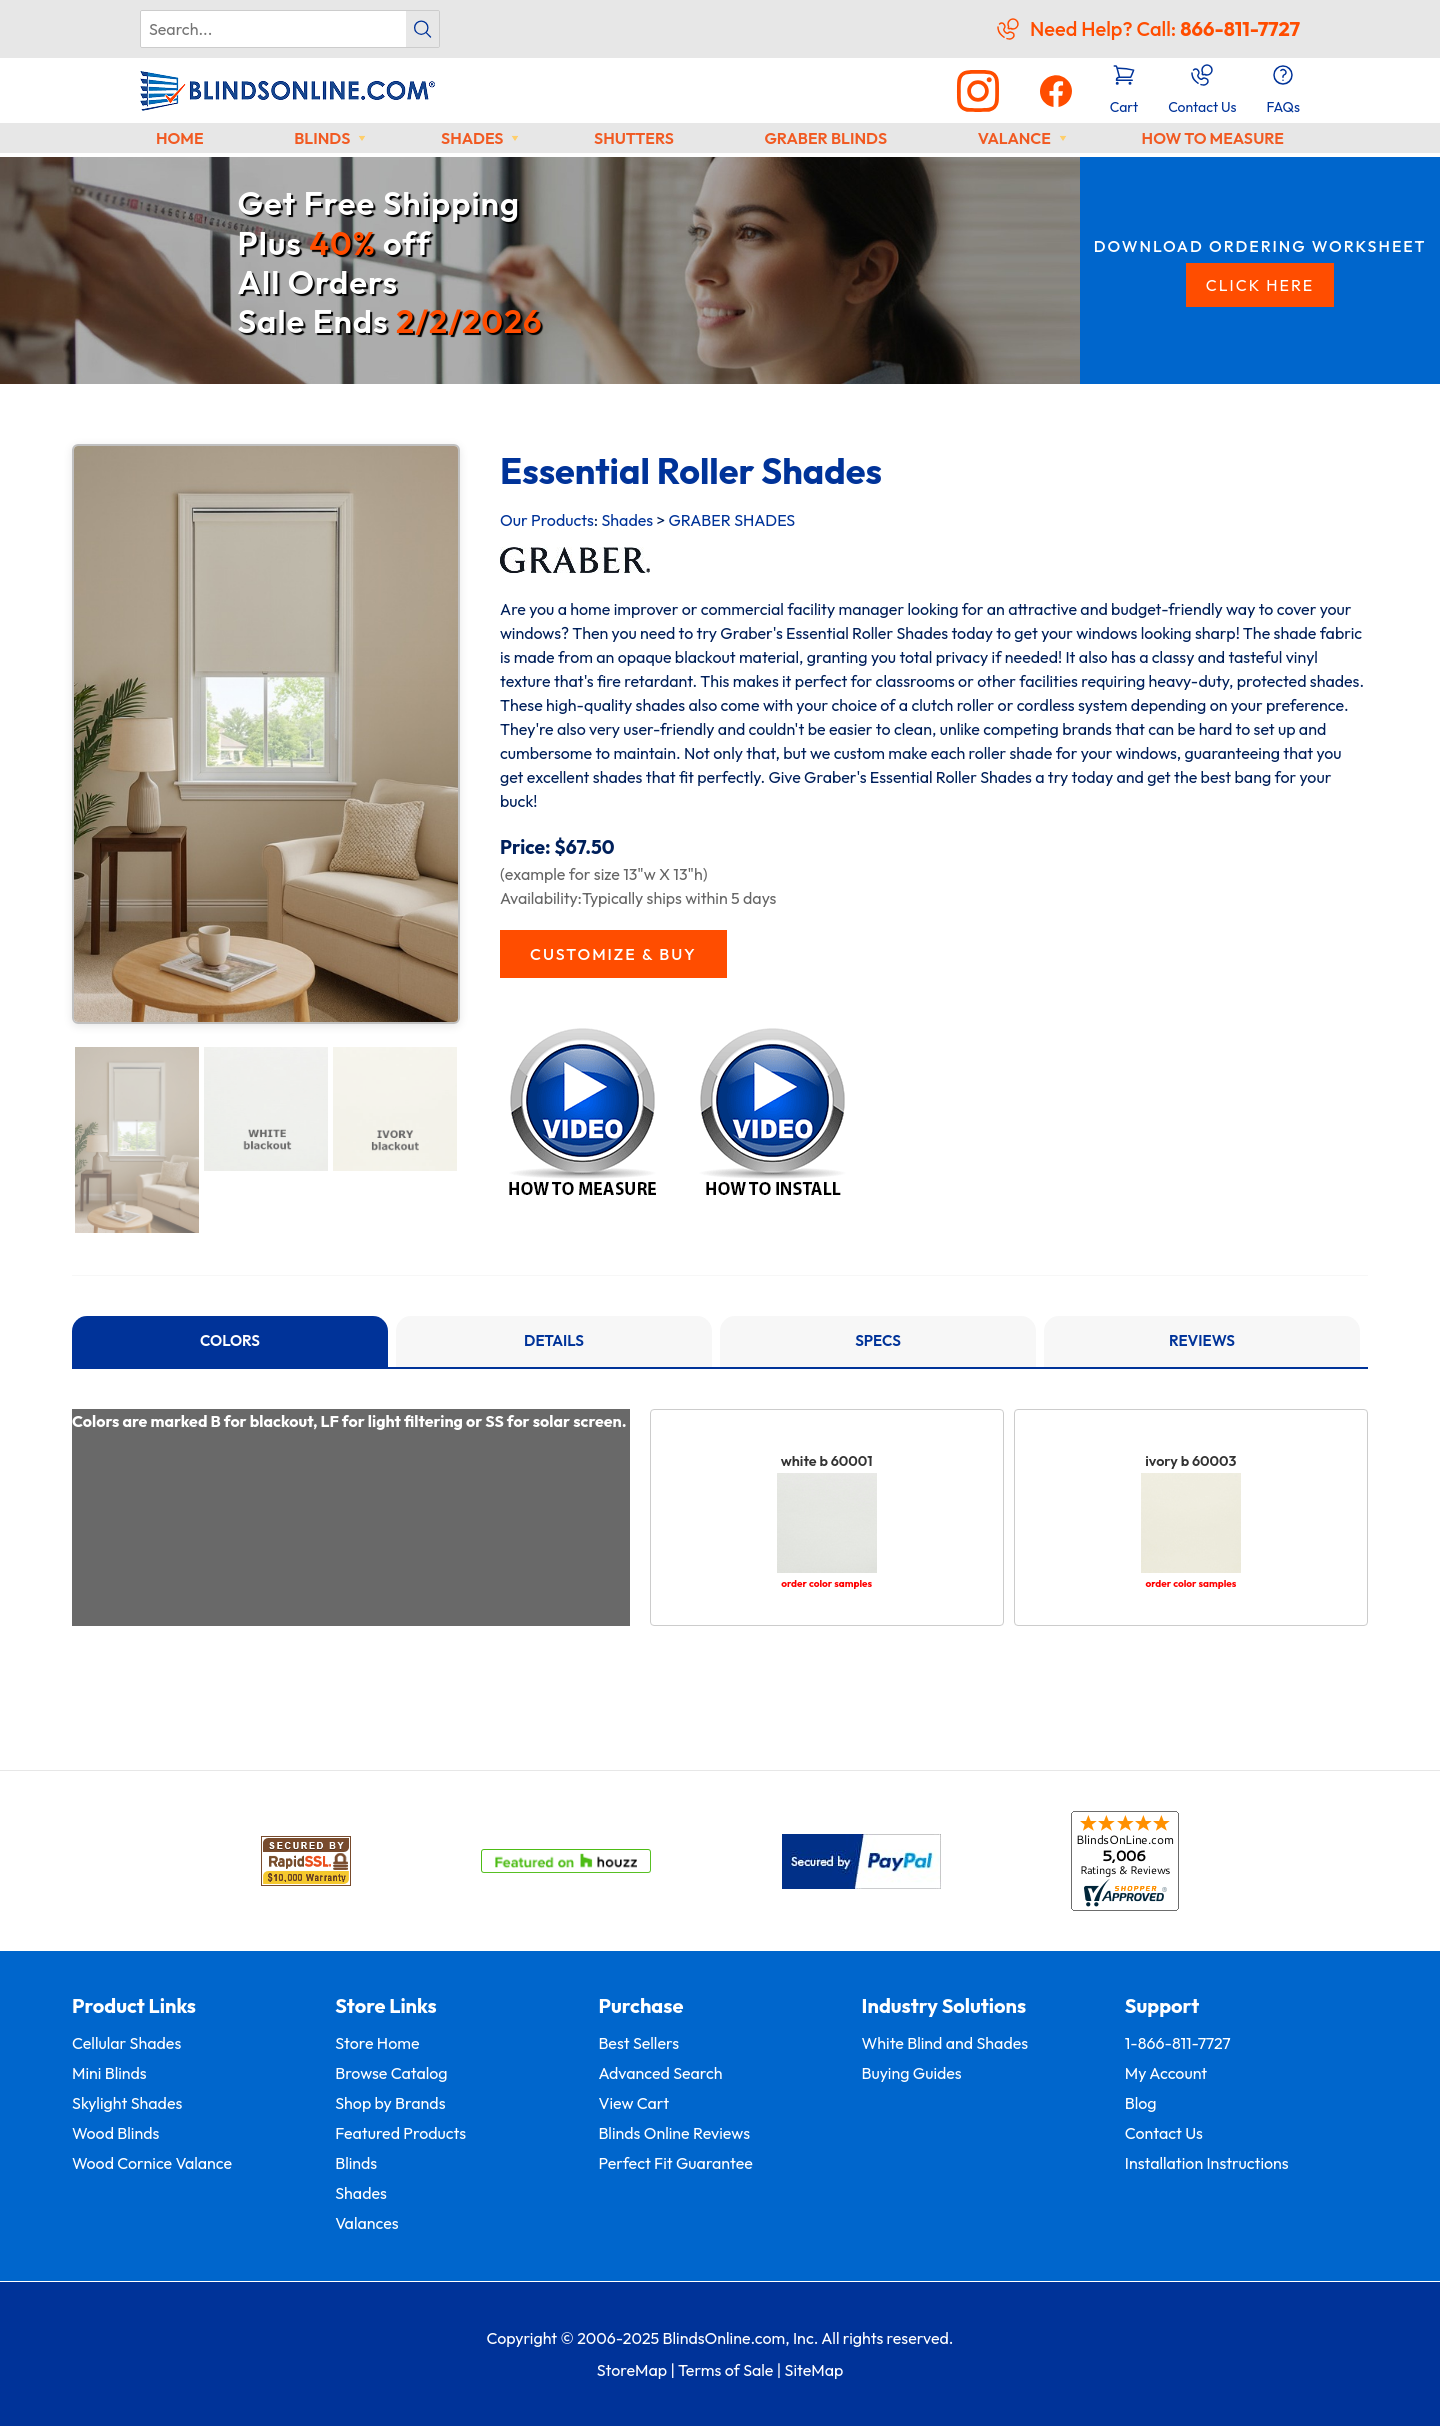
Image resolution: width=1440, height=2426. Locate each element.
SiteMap (814, 2370)
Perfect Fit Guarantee (675, 2163)
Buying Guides (912, 2073)
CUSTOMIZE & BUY (613, 954)
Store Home (377, 2043)
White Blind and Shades (945, 2043)
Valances (366, 2223)
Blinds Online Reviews (674, 2133)
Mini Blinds (109, 2073)
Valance (1014, 138)
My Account (1166, 2073)
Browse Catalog (391, 2073)
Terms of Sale (725, 2370)
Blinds (322, 138)
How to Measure (1213, 138)
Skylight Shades (127, 2103)
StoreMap (632, 2370)
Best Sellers (638, 2043)
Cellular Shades (126, 2043)
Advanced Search (660, 2073)
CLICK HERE (1260, 285)
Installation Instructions (1207, 2163)
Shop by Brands (390, 2103)
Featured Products (400, 2133)
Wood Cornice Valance (152, 2163)
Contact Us (1164, 2133)
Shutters (634, 138)
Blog (1141, 2103)
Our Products (547, 520)
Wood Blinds (115, 2133)
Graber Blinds (825, 138)
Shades (472, 138)
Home (180, 138)
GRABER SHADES (731, 520)
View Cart (633, 2103)
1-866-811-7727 (1178, 2043)
